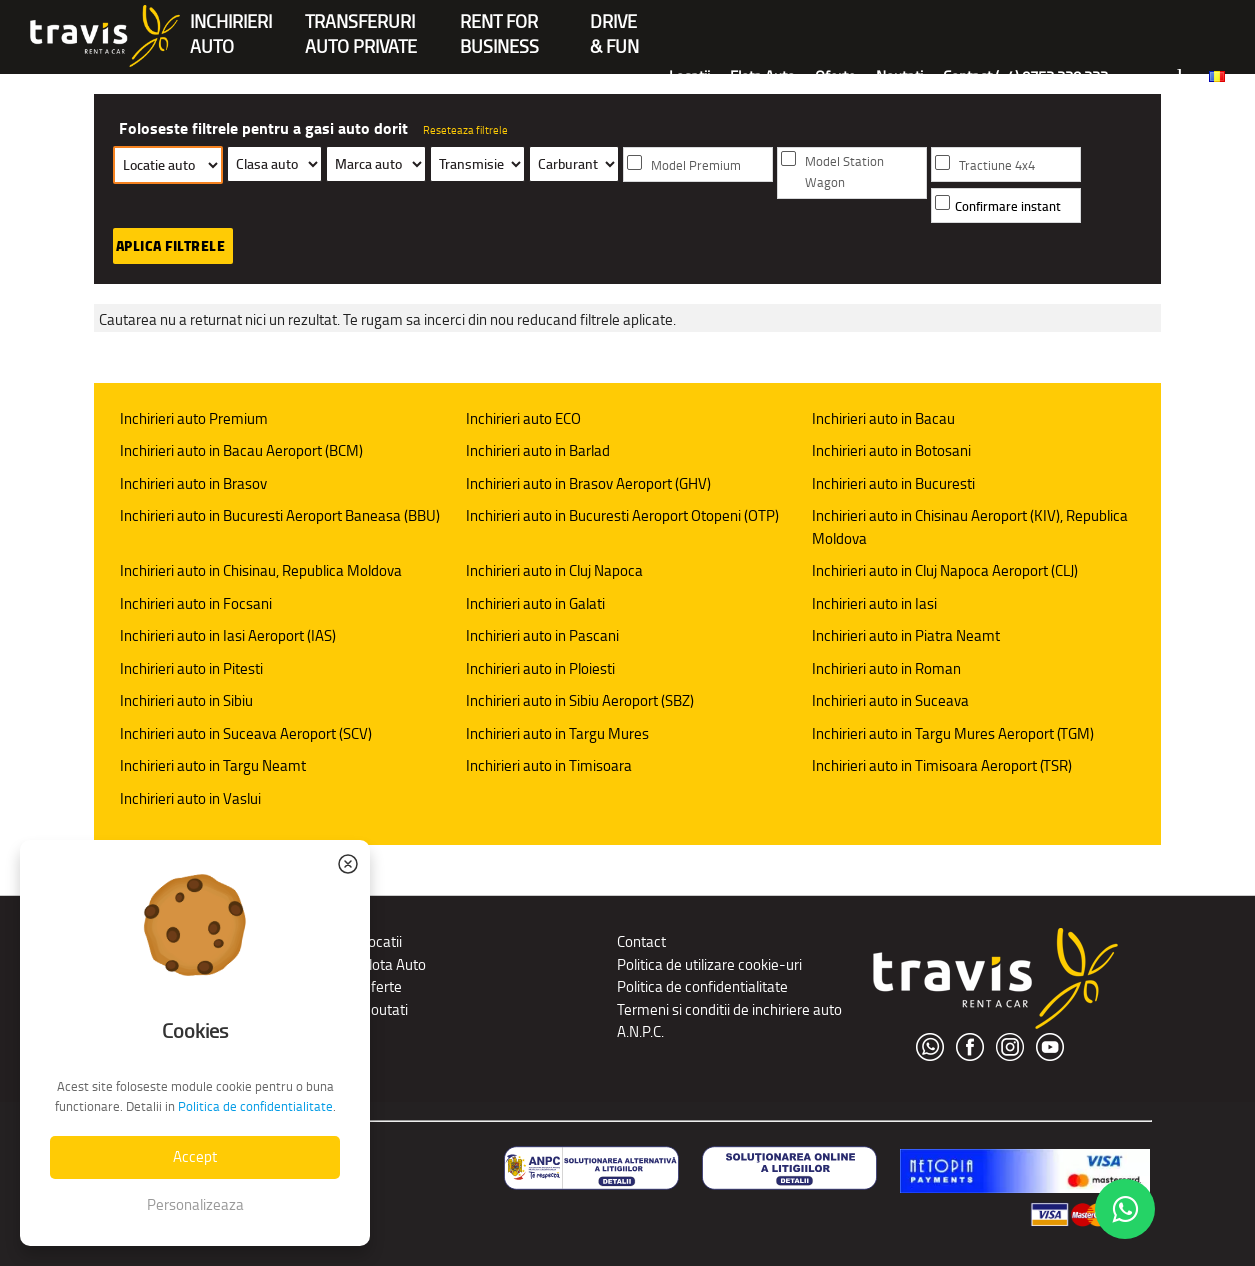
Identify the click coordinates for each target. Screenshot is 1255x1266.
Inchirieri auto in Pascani (542, 635)
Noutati (899, 76)
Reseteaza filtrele (465, 130)
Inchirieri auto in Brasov (193, 483)
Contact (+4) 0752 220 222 (1025, 76)
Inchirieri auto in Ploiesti (540, 668)
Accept (195, 1156)
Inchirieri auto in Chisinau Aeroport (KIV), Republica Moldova (970, 527)
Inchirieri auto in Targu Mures (557, 733)
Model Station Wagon (844, 172)
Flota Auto (762, 76)
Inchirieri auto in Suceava (890, 700)
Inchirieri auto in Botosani (891, 450)
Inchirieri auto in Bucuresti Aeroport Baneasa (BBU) (280, 515)
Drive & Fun (614, 23)
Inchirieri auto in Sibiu (186, 700)
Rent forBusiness (499, 23)
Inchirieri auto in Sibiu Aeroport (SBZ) (580, 700)
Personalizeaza (195, 1204)
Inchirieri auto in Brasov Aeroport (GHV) (588, 483)
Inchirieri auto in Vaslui (190, 798)
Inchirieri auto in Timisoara (549, 765)
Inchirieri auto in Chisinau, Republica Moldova (261, 570)
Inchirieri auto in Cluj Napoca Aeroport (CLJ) (945, 570)
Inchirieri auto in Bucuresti (893, 483)
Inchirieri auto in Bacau (883, 418)
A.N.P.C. (640, 1031)
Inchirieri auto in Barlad (538, 450)
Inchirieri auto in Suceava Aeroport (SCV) (246, 733)
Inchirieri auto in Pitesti (191, 668)
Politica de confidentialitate (702, 986)
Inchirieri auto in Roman (886, 668)
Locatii (689, 76)
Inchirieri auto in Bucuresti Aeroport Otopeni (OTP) (622, 515)
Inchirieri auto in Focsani (196, 603)
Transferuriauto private (361, 23)
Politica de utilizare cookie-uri (709, 964)
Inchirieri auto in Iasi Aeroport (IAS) (228, 635)
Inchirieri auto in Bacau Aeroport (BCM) (241, 450)
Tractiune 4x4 (997, 165)
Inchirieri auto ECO (523, 418)
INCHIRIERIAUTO (231, 23)
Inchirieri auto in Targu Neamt (213, 765)
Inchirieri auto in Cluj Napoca (554, 570)
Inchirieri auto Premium (194, 418)
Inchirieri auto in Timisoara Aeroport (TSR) (942, 765)
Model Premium (696, 165)
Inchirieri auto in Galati (535, 603)
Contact (641, 941)
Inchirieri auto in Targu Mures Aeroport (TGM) (953, 733)
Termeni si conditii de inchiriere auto (729, 1009)
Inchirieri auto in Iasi (874, 603)
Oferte (835, 76)
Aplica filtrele (171, 246)
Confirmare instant (1008, 206)
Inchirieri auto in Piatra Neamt (906, 635)
